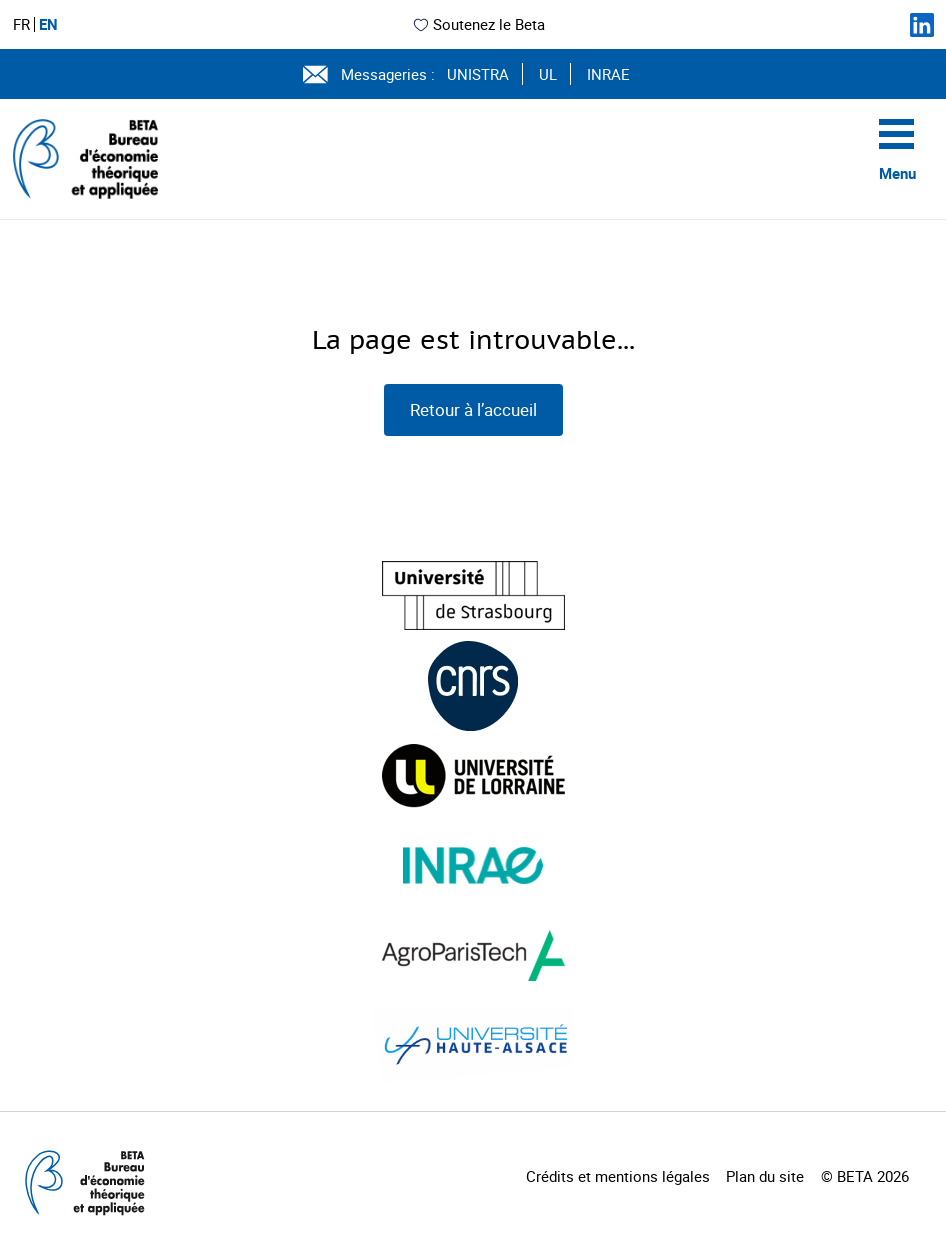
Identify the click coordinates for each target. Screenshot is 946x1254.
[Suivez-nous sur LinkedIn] (922, 25)
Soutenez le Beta (478, 24)
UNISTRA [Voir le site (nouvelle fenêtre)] (478, 74)
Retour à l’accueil (473, 409)
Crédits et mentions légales (618, 1176)
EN (48, 24)
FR (21, 24)
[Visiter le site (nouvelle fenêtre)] (473, 595)
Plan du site (765, 1176)
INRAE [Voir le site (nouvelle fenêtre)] (608, 74)
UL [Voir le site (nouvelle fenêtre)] (548, 74)
